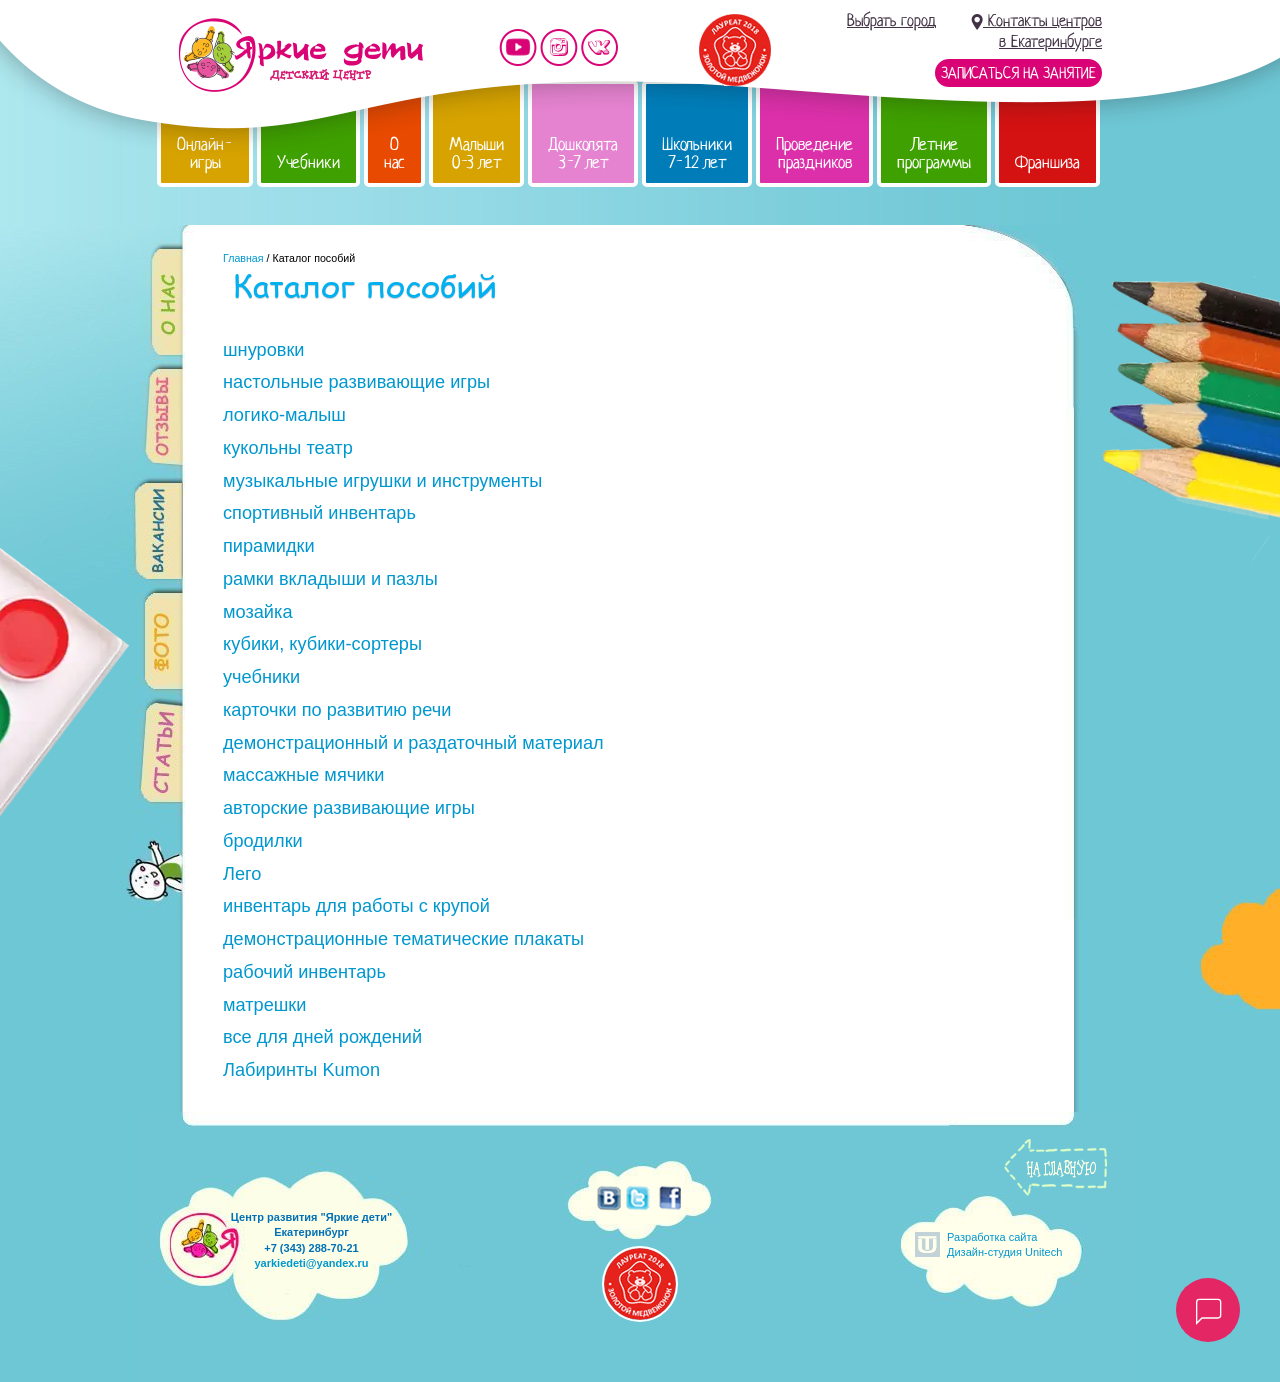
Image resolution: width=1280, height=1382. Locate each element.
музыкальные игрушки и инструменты (382, 481)
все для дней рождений (322, 1037)
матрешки (265, 1005)
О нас (394, 153)
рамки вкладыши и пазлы (330, 579)
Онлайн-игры (205, 153)
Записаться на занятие (1018, 73)
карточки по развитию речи (337, 710)
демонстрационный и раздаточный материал (413, 743)
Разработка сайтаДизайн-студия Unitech (1004, 1244)
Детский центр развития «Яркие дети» (300, 55)
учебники (261, 677)
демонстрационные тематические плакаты (403, 939)
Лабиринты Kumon (301, 1070)
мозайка (258, 612)
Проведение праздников (814, 153)
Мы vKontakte (600, 47)
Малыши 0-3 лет (476, 153)
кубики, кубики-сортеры (322, 644)
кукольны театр (288, 448)
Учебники (308, 162)
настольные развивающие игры (356, 382)
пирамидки (269, 546)
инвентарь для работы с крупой (356, 906)
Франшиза (1047, 162)
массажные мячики (303, 775)
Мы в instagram (559, 47)
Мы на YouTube (518, 47)
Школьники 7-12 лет (697, 153)
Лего (242, 874)
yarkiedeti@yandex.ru (311, 1263)
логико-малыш (284, 415)
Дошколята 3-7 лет (583, 153)
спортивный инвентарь (319, 513)
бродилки (263, 841)
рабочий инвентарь (304, 972)
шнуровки (264, 350)
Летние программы (934, 153)
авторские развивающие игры (349, 808)
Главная (243, 258)
